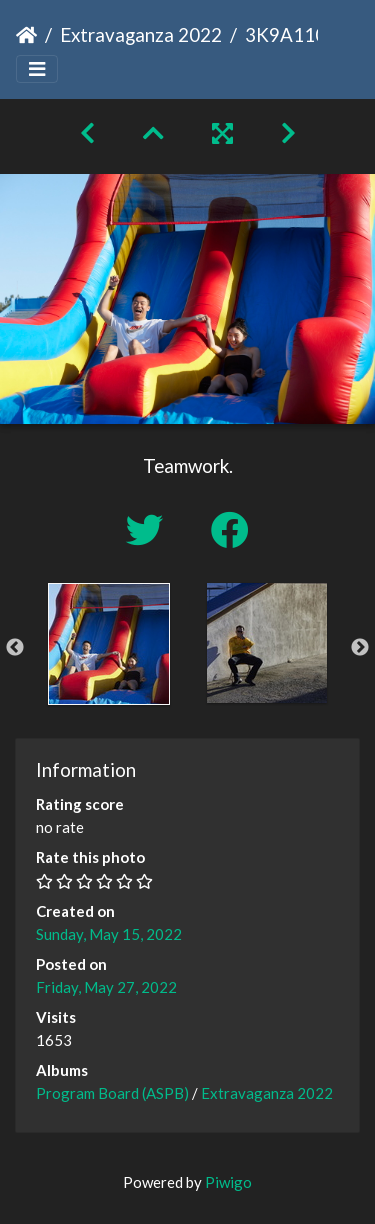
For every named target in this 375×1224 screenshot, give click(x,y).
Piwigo (228, 1182)
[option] (109, 644)
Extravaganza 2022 (141, 34)
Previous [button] (15, 648)
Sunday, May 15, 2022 (109, 934)
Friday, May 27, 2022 (106, 987)
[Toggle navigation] (37, 69)
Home (26, 35)
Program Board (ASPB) (112, 1093)
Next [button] (360, 648)
